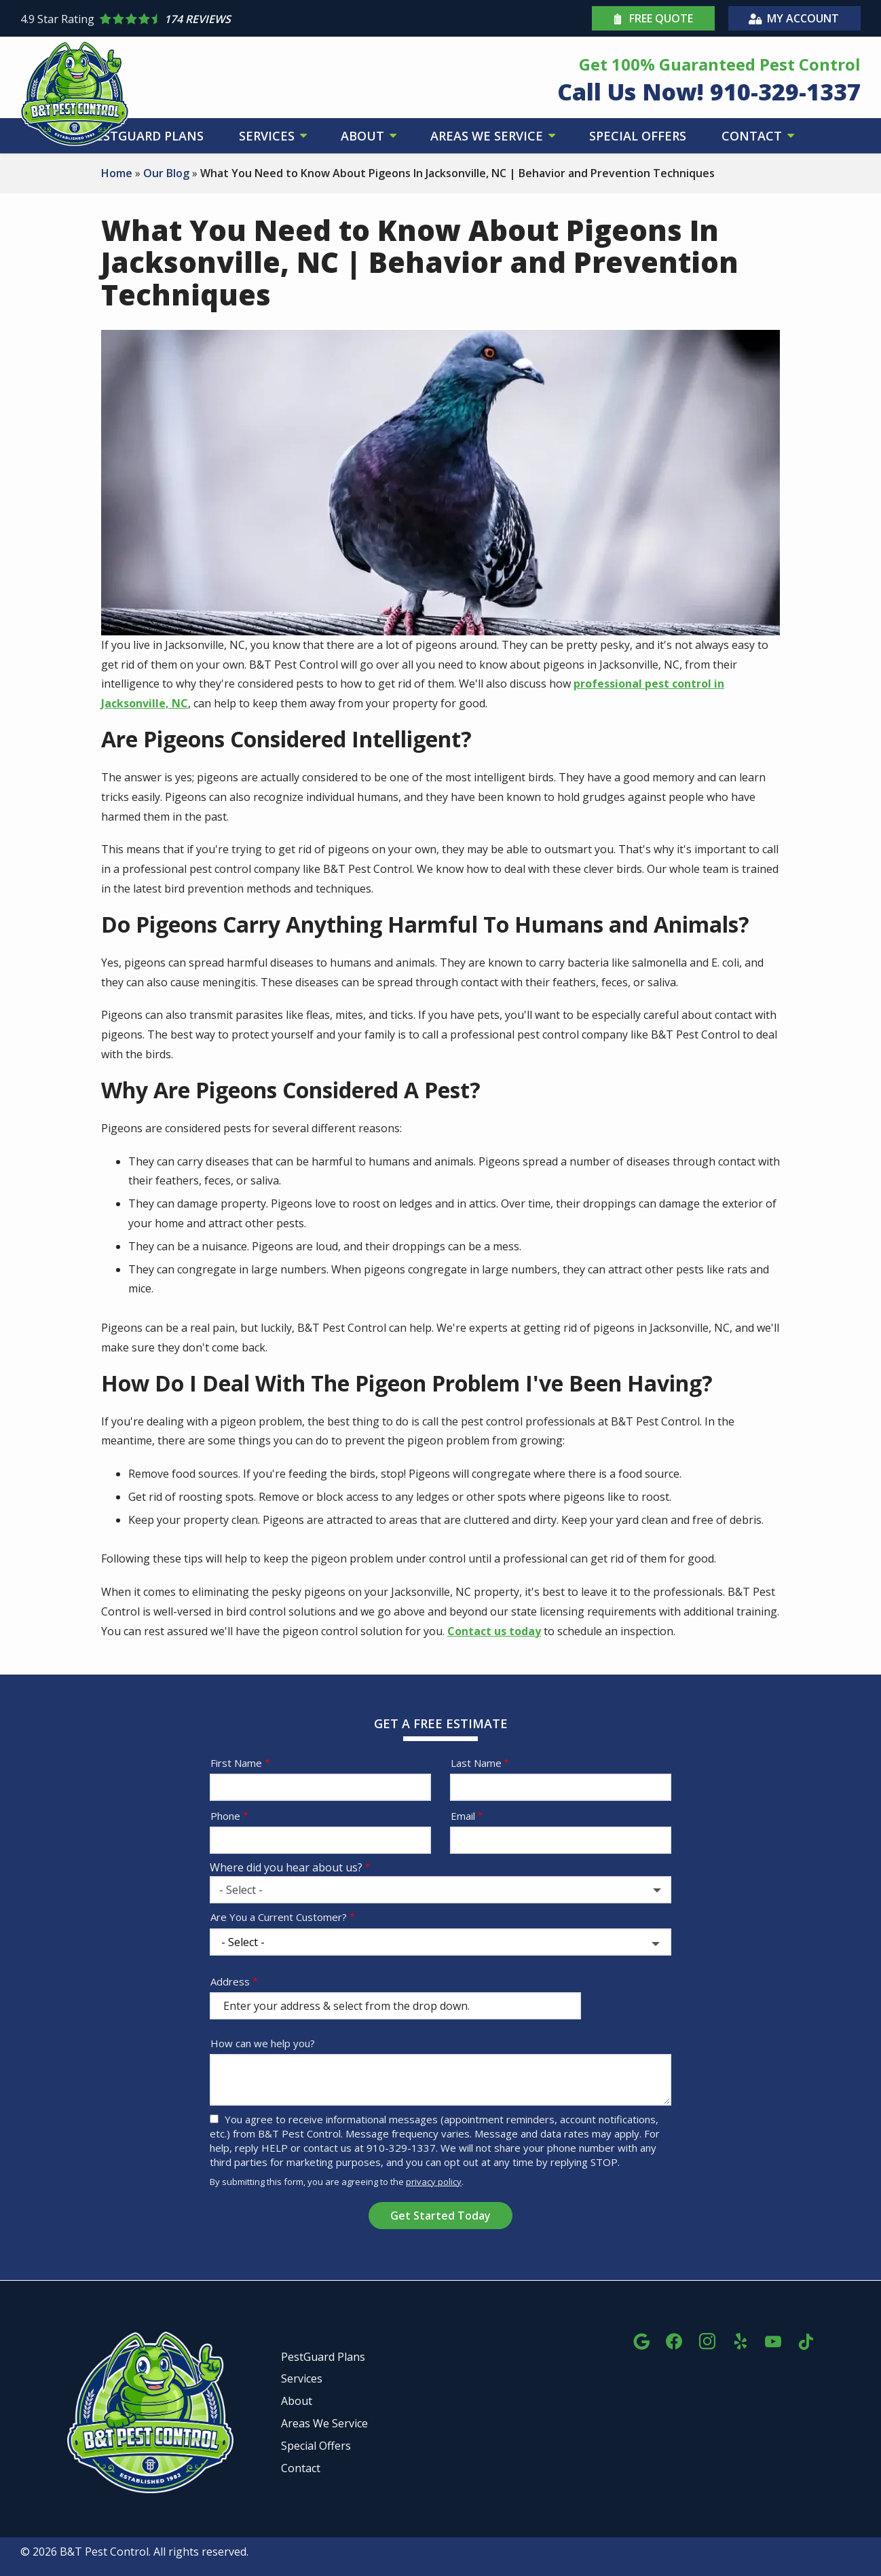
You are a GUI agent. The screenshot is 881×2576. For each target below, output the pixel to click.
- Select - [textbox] (241, 1889)
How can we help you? (262, 2043)
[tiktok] (806, 2339)
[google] (641, 2339)
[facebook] (674, 2339)
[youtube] (773, 2339)
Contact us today (494, 1631)
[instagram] (707, 2339)
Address (230, 1981)
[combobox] (440, 1889)
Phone (225, 1816)
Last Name (476, 1763)
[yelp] (740, 2339)
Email (463, 1816)
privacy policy (434, 2182)
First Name (236, 1763)
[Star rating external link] (230, 19)
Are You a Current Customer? (278, 1917)
